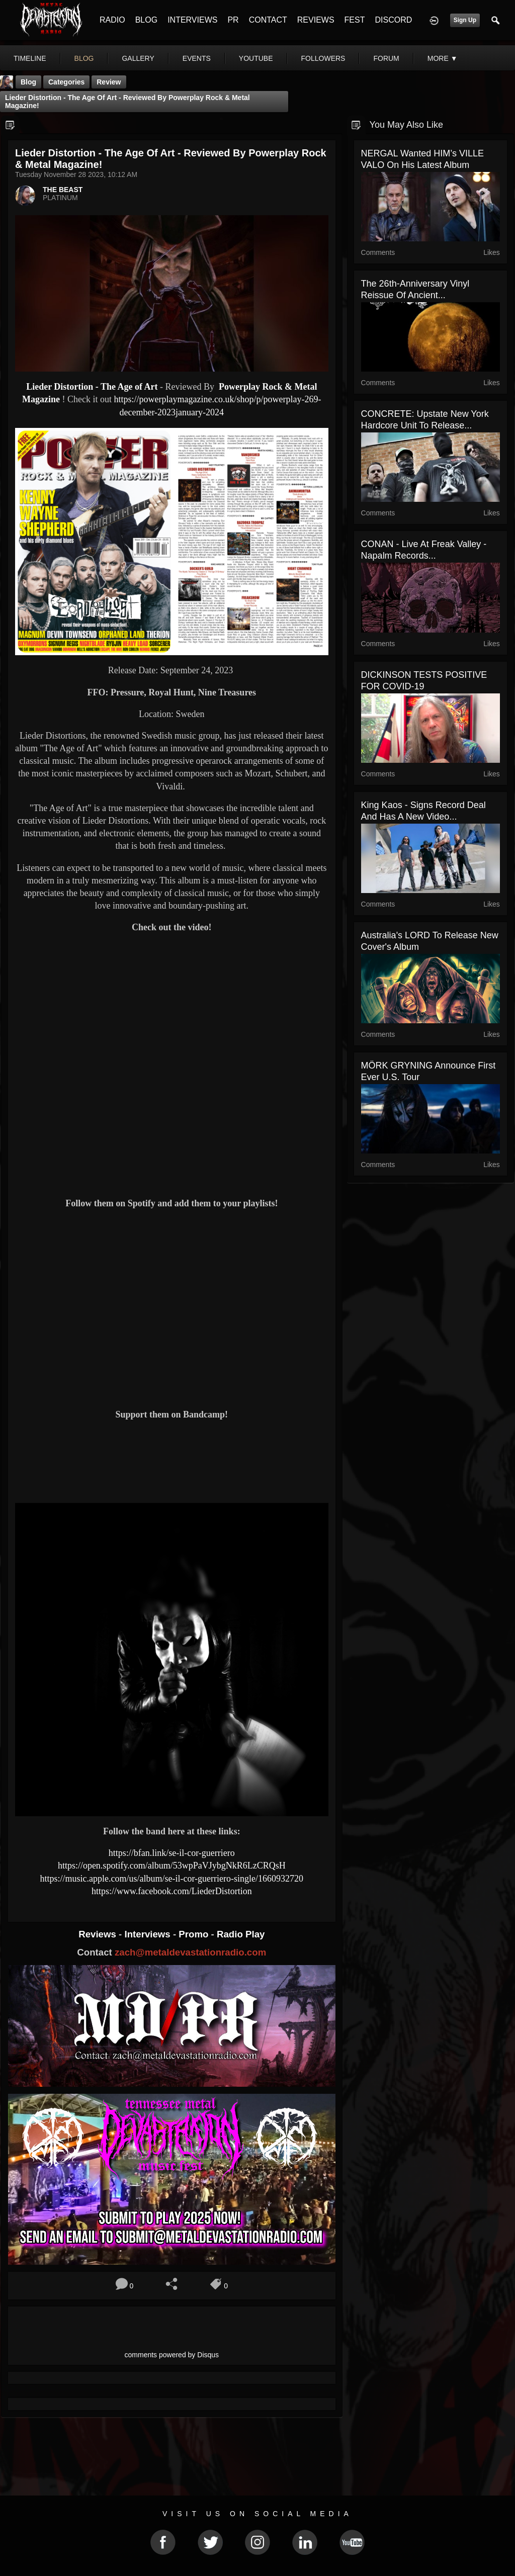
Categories (66, 82)
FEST (355, 20)
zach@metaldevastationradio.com (190, 1952)
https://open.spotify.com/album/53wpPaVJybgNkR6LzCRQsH (172, 1865)
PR (232, 20)
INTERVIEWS (192, 20)
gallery (138, 58)
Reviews (98, 1934)
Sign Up (465, 20)
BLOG (146, 20)
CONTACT (268, 20)
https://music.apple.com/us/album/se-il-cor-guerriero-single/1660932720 (172, 1879)
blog (84, 58)
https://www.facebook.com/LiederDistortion (172, 1891)
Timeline (30, 58)
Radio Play (241, 1934)
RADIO (112, 20)
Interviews (148, 1934)
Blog (28, 82)
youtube (256, 58)
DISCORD (393, 20)
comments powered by (172, 2355)
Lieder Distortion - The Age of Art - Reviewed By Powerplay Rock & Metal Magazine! (127, 102)
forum (386, 58)
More (442, 58)
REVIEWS (315, 20)
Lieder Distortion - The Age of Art (93, 387)
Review (109, 82)
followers (323, 58)
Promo (195, 1934)
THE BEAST (62, 190)
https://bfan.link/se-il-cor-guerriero (172, 1853)
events (197, 58)
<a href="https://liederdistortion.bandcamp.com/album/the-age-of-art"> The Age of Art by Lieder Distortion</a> (171, 1460)
